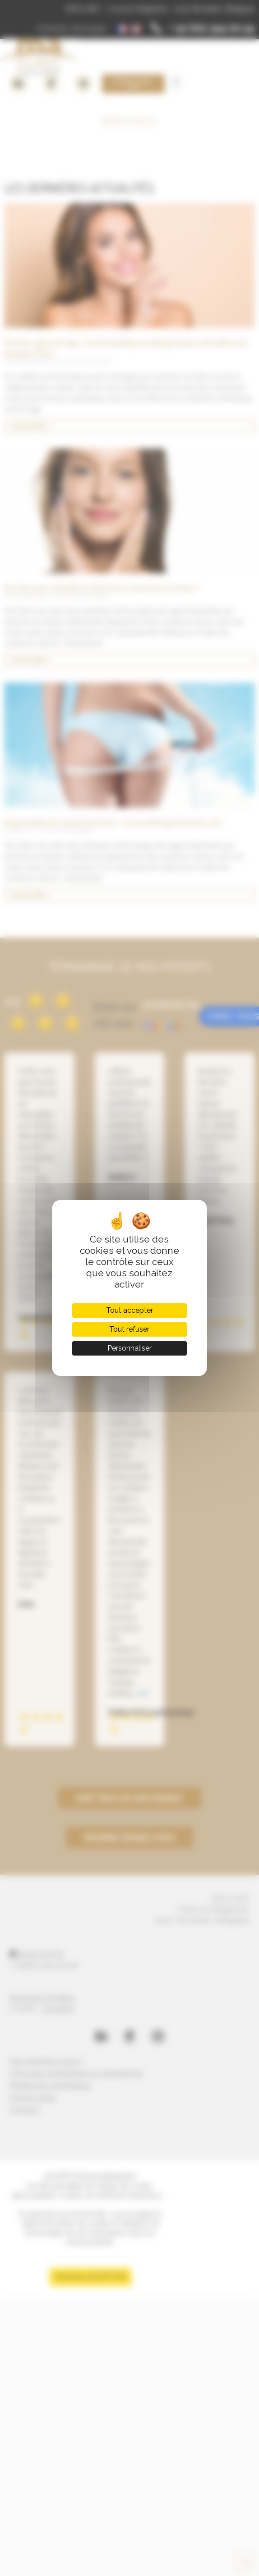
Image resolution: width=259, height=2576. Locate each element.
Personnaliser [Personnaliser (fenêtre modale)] (129, 1348)
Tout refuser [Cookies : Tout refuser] (129, 1329)
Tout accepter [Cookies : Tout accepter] (129, 1310)
